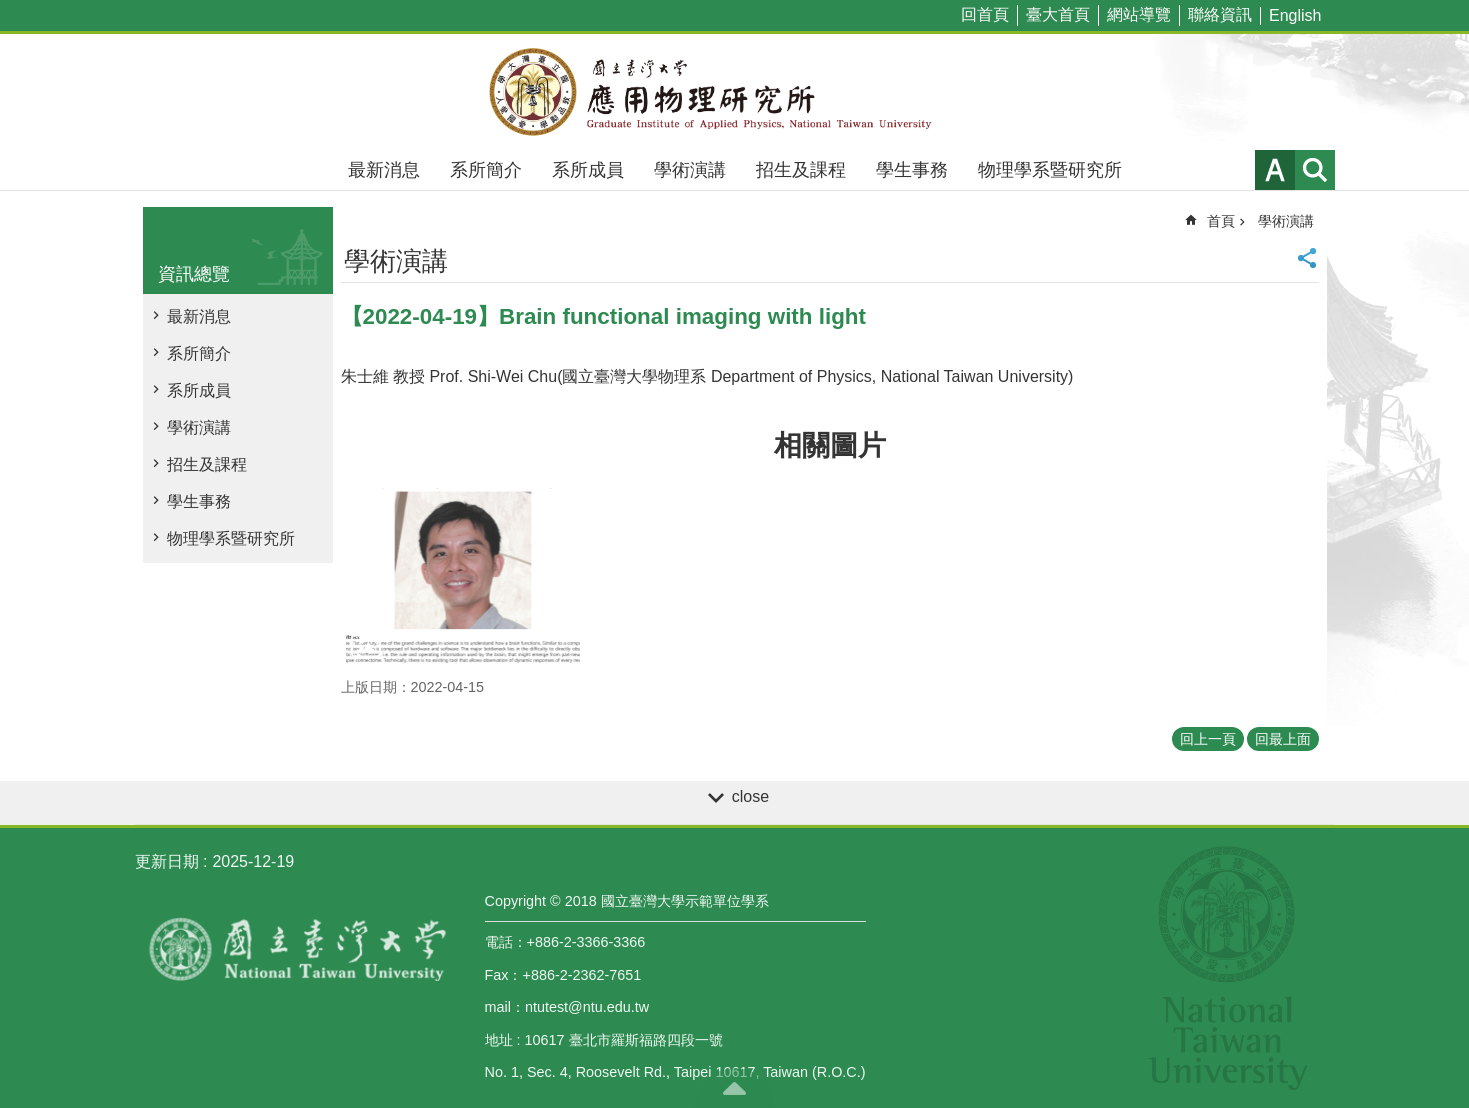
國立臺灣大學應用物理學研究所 (735, 92)
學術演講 (690, 170)
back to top (735, 1088)
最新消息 (384, 170)
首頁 (1221, 221)
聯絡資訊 (1220, 14)
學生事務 (912, 170)
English (1295, 15)
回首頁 (985, 14)
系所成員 (588, 170)
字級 (1275, 170)
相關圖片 (830, 445)
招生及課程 (801, 170)
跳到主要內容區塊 (10, 10)
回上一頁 (1208, 739)
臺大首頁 (1058, 14)
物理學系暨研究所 (1050, 170)
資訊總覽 (194, 274)
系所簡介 (486, 170)
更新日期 (167, 861)
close (750, 796)
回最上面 (1283, 739)
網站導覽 (1139, 14)
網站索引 (1315, 170)
